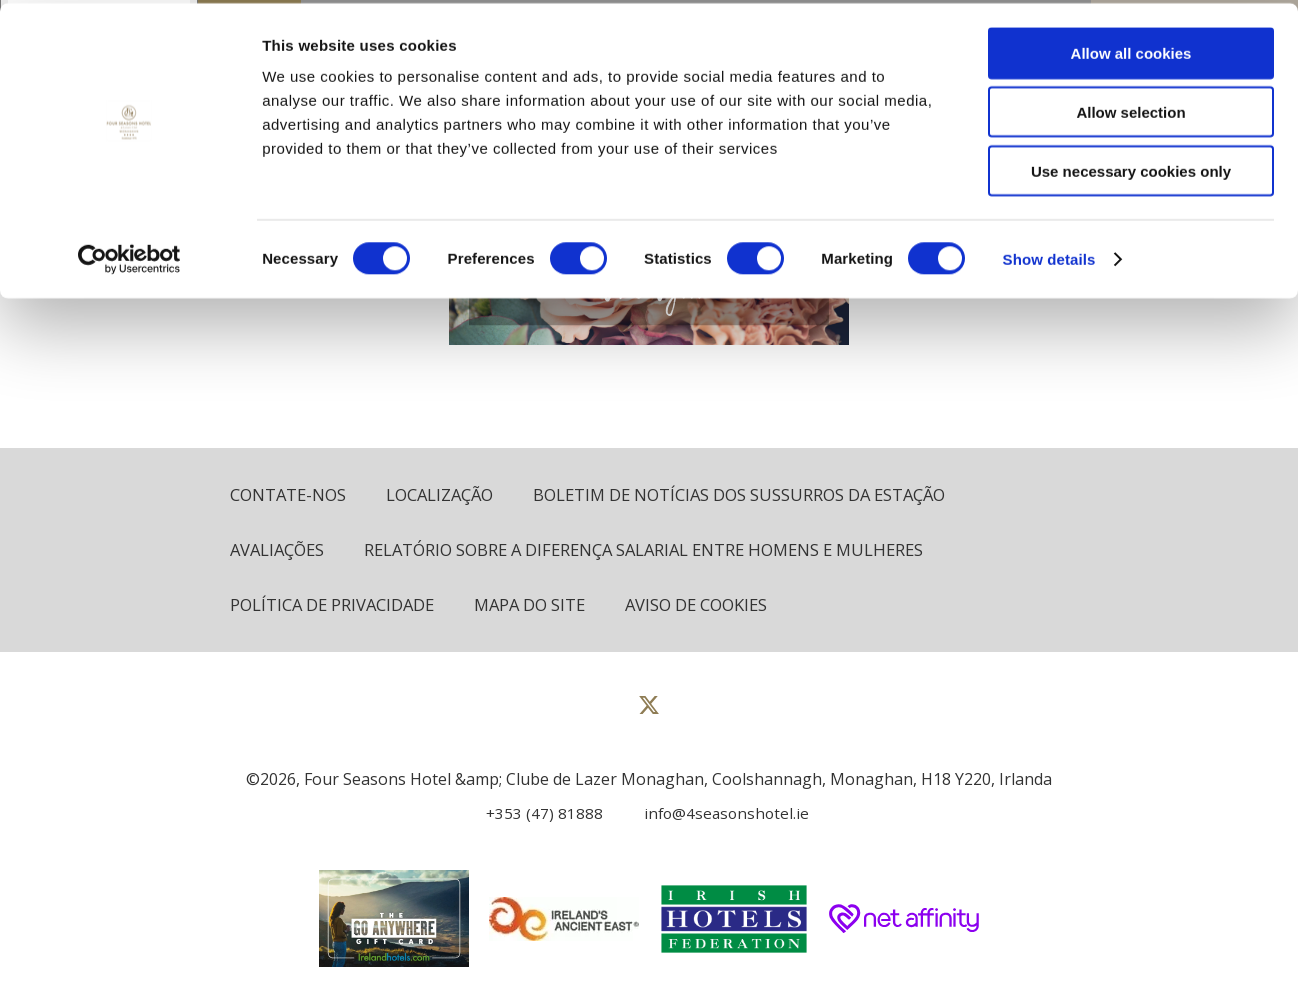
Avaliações (279, 550)
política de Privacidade (335, 606)
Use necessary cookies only (1131, 167)
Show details (1049, 255)
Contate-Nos (290, 495)
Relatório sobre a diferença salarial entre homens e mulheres (659, 550)
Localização (446, 495)
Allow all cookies (1131, 49)
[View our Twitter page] (649, 715)
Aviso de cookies (710, 606)
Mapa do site (538, 606)
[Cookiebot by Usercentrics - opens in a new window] (129, 256)
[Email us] (715, 815)
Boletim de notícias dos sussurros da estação (754, 495)
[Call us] (537, 815)
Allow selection (1130, 108)
